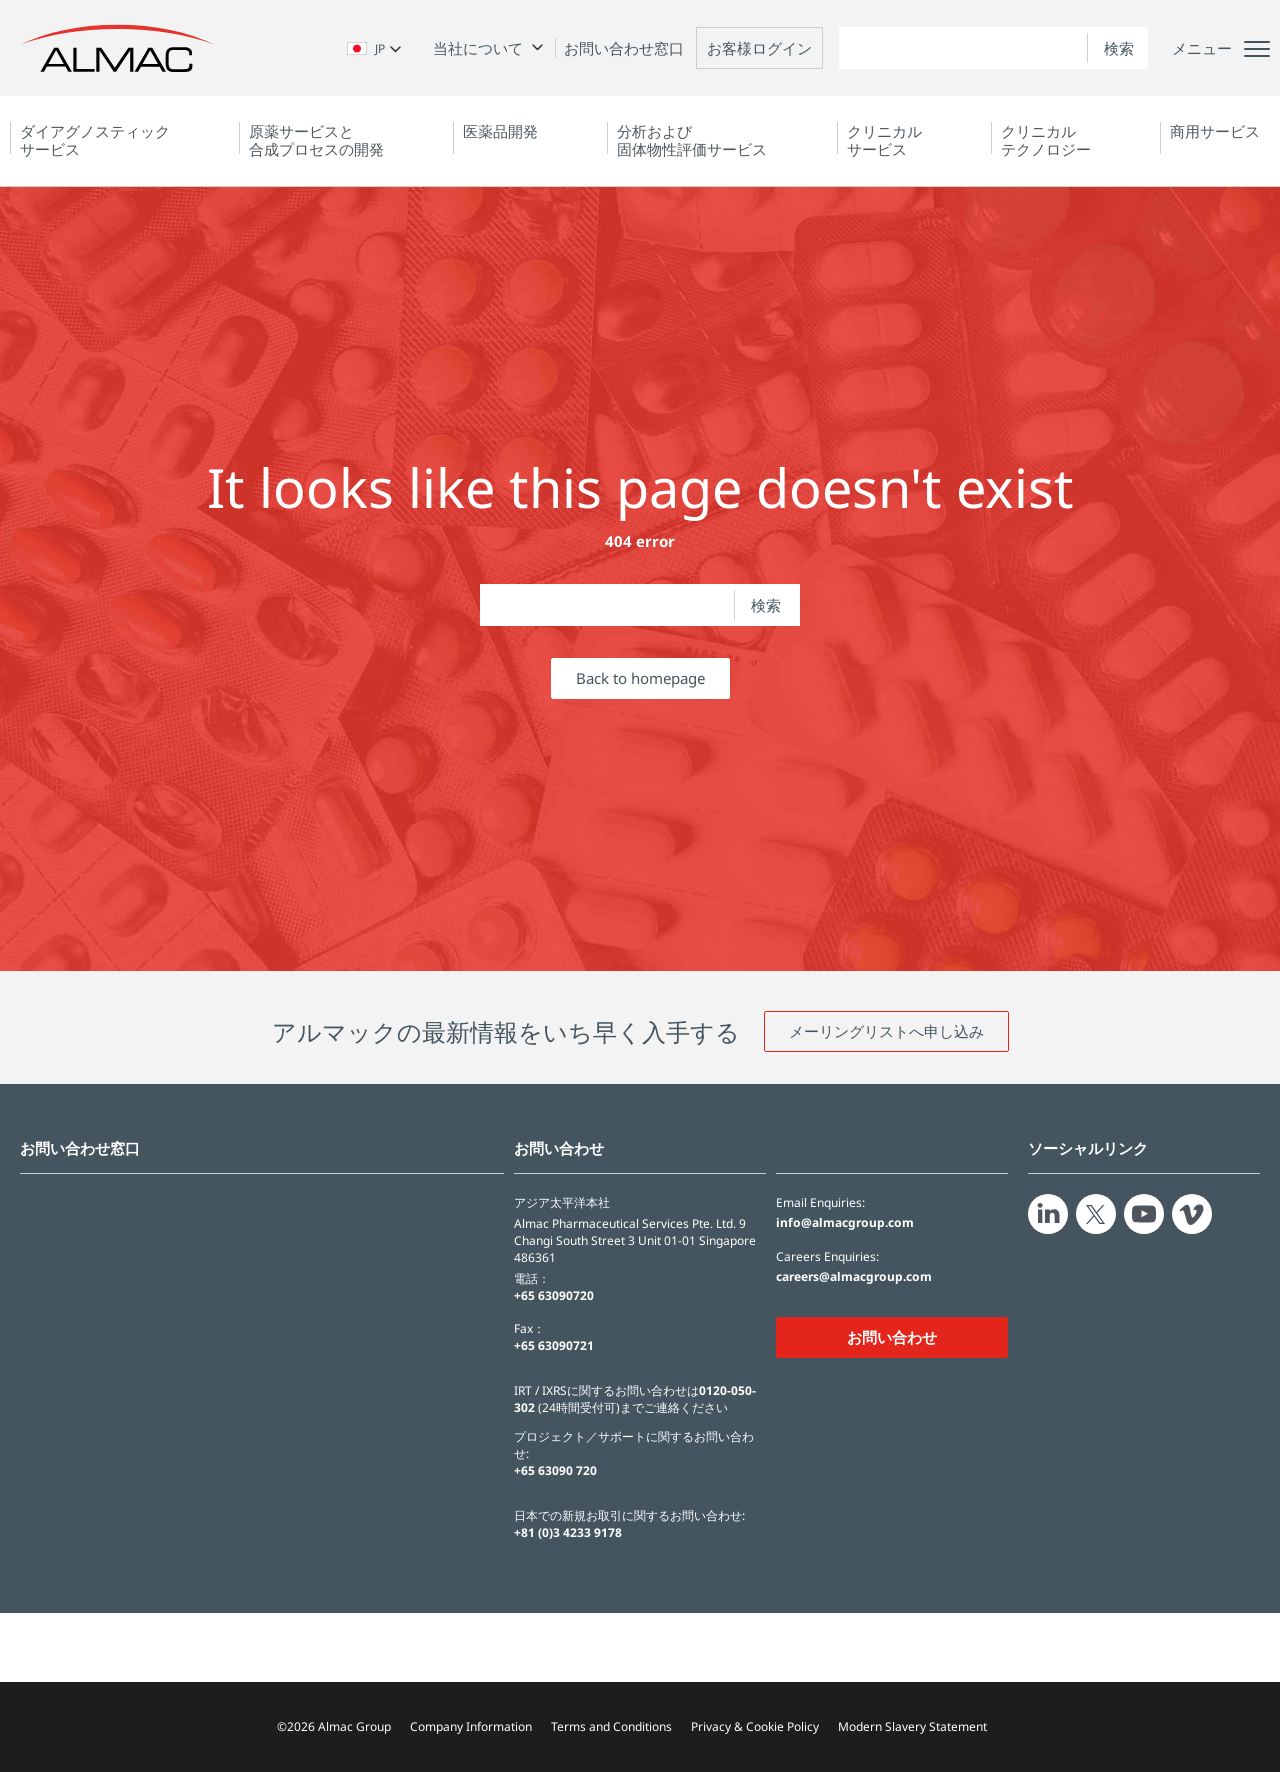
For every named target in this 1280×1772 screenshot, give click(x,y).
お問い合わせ (892, 1337)
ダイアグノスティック (95, 140)
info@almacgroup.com (845, 1223)
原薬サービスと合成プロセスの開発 (316, 140)
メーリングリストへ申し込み (886, 1031)
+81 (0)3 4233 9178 (568, 1532)
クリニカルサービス (884, 140)
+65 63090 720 (555, 1470)
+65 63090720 (554, 1295)
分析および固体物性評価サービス (692, 140)
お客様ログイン (759, 48)
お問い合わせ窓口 (624, 48)
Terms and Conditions (611, 1726)
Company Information (471, 1726)
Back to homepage (640, 678)
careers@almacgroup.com (854, 1277)
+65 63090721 (554, 1345)
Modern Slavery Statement (912, 1726)
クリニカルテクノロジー (1046, 140)
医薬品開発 (500, 131)
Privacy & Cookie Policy (755, 1726)
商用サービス (1215, 131)
